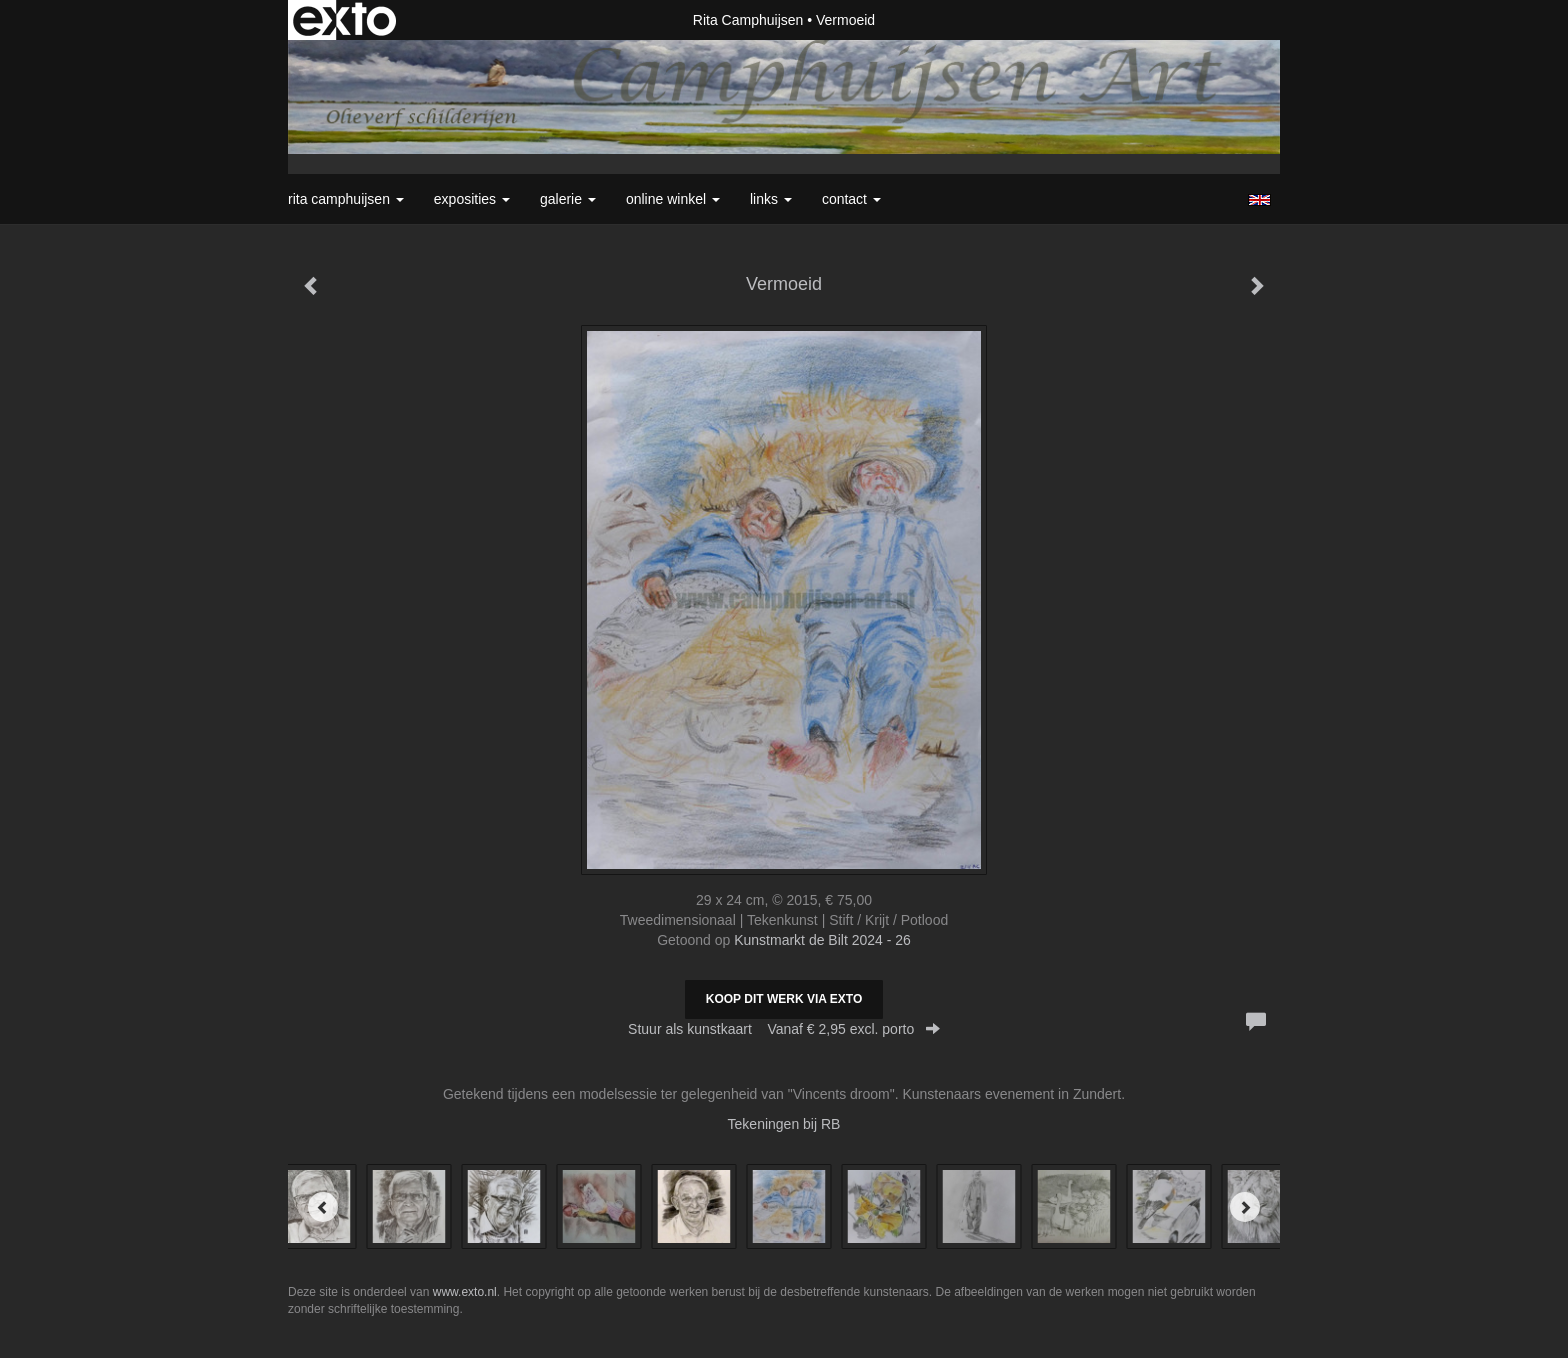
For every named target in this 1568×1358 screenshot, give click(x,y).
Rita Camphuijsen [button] (346, 199)
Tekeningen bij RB (784, 1124)
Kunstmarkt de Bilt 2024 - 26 (822, 940)
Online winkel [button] (673, 199)
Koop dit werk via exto (784, 999)
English (1259, 200)
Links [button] (771, 199)
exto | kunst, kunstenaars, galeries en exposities (344, 20)
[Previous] (323, 1207)
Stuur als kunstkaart (784, 1029)
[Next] (1245, 1207)
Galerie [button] (568, 199)
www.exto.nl (465, 1292)
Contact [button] (851, 199)
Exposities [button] (472, 199)
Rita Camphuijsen (748, 20)
